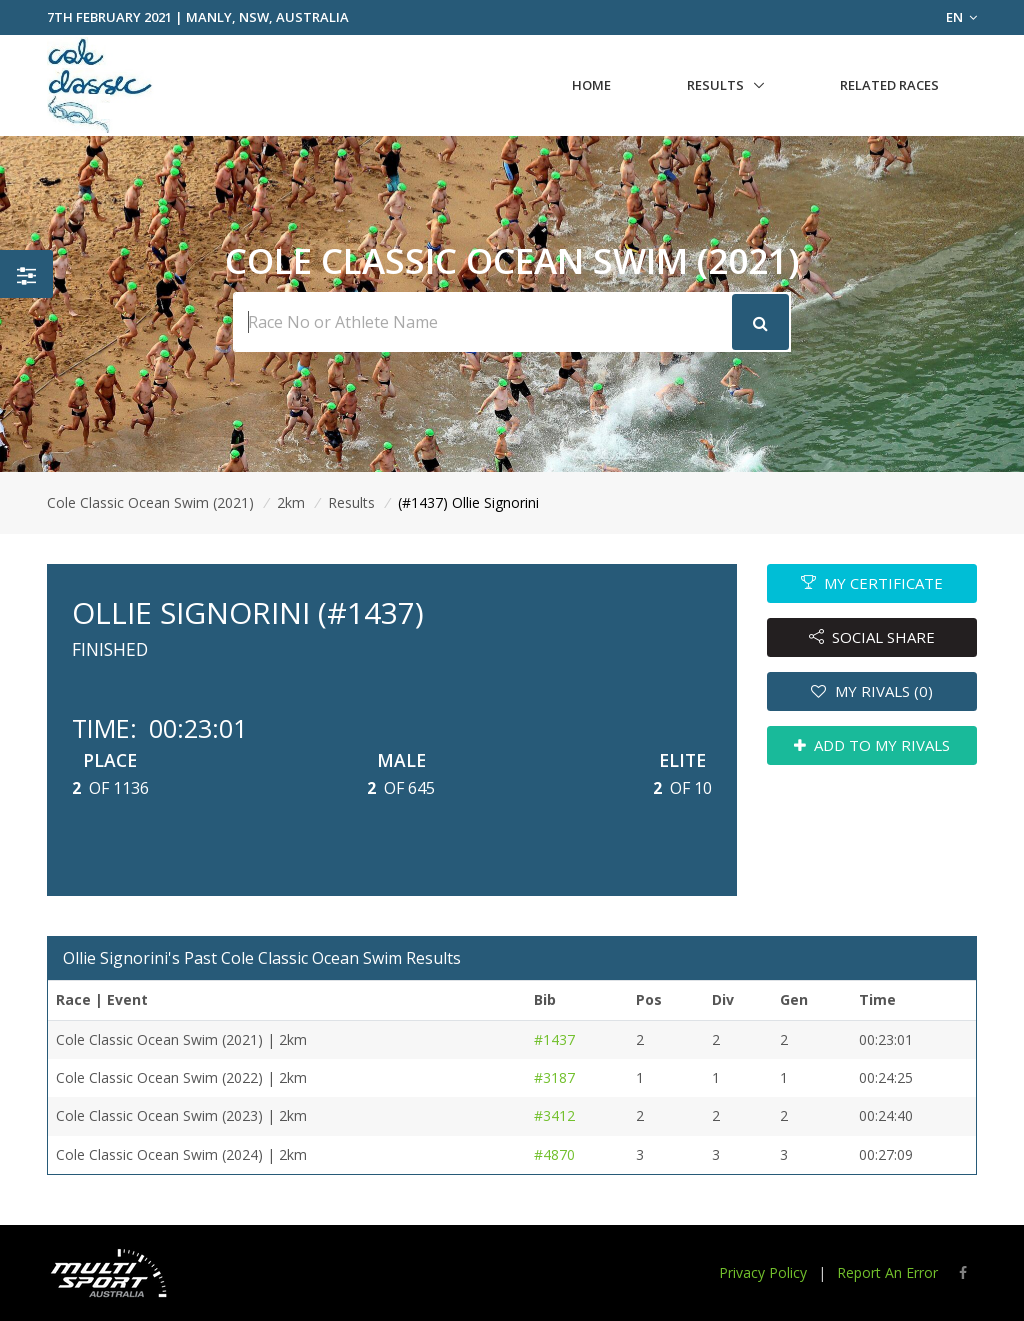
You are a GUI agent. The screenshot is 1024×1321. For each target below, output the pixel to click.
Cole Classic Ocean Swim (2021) (150, 502)
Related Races (889, 85)
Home (591, 85)
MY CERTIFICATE (872, 583)
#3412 (554, 1115)
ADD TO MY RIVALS (872, 745)
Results (715, 85)
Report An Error (887, 1272)
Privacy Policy (763, 1272)
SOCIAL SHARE (872, 637)
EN (961, 17)
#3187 (554, 1077)
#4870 (554, 1154)
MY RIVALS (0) (872, 691)
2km (291, 502)
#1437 (554, 1039)
